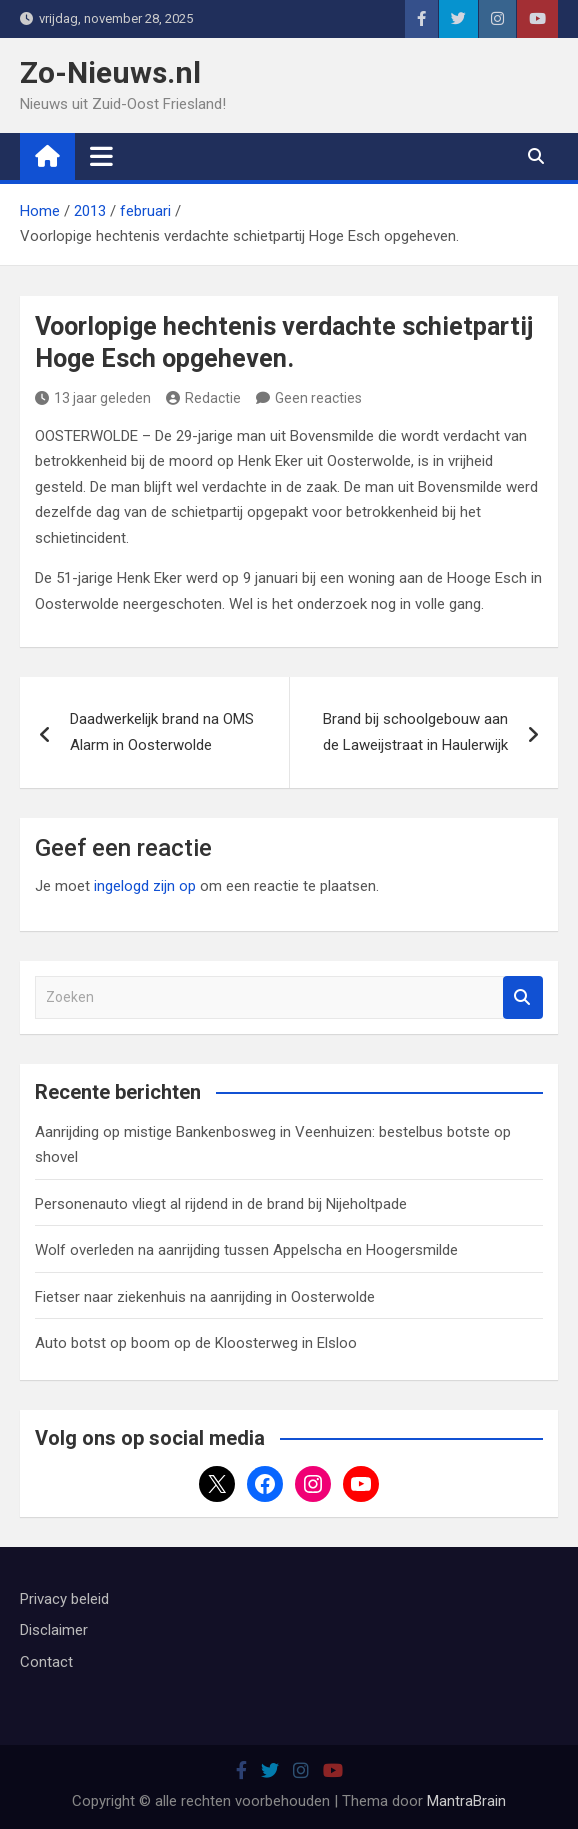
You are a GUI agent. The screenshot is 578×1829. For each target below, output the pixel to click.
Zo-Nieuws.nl (110, 72)
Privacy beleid (64, 1599)
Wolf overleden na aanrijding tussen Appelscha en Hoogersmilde (246, 1250)
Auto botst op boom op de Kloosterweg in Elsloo (196, 1343)
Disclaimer (54, 1630)
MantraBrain (466, 1801)
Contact (46, 1662)
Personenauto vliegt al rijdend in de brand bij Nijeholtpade (221, 1204)
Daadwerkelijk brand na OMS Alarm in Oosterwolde (162, 732)
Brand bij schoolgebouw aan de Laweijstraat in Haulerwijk (415, 732)
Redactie (203, 398)
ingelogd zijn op (145, 886)
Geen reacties (318, 398)
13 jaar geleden (93, 398)
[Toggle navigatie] (101, 156)
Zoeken (523, 997)
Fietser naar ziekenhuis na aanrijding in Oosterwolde (205, 1297)
